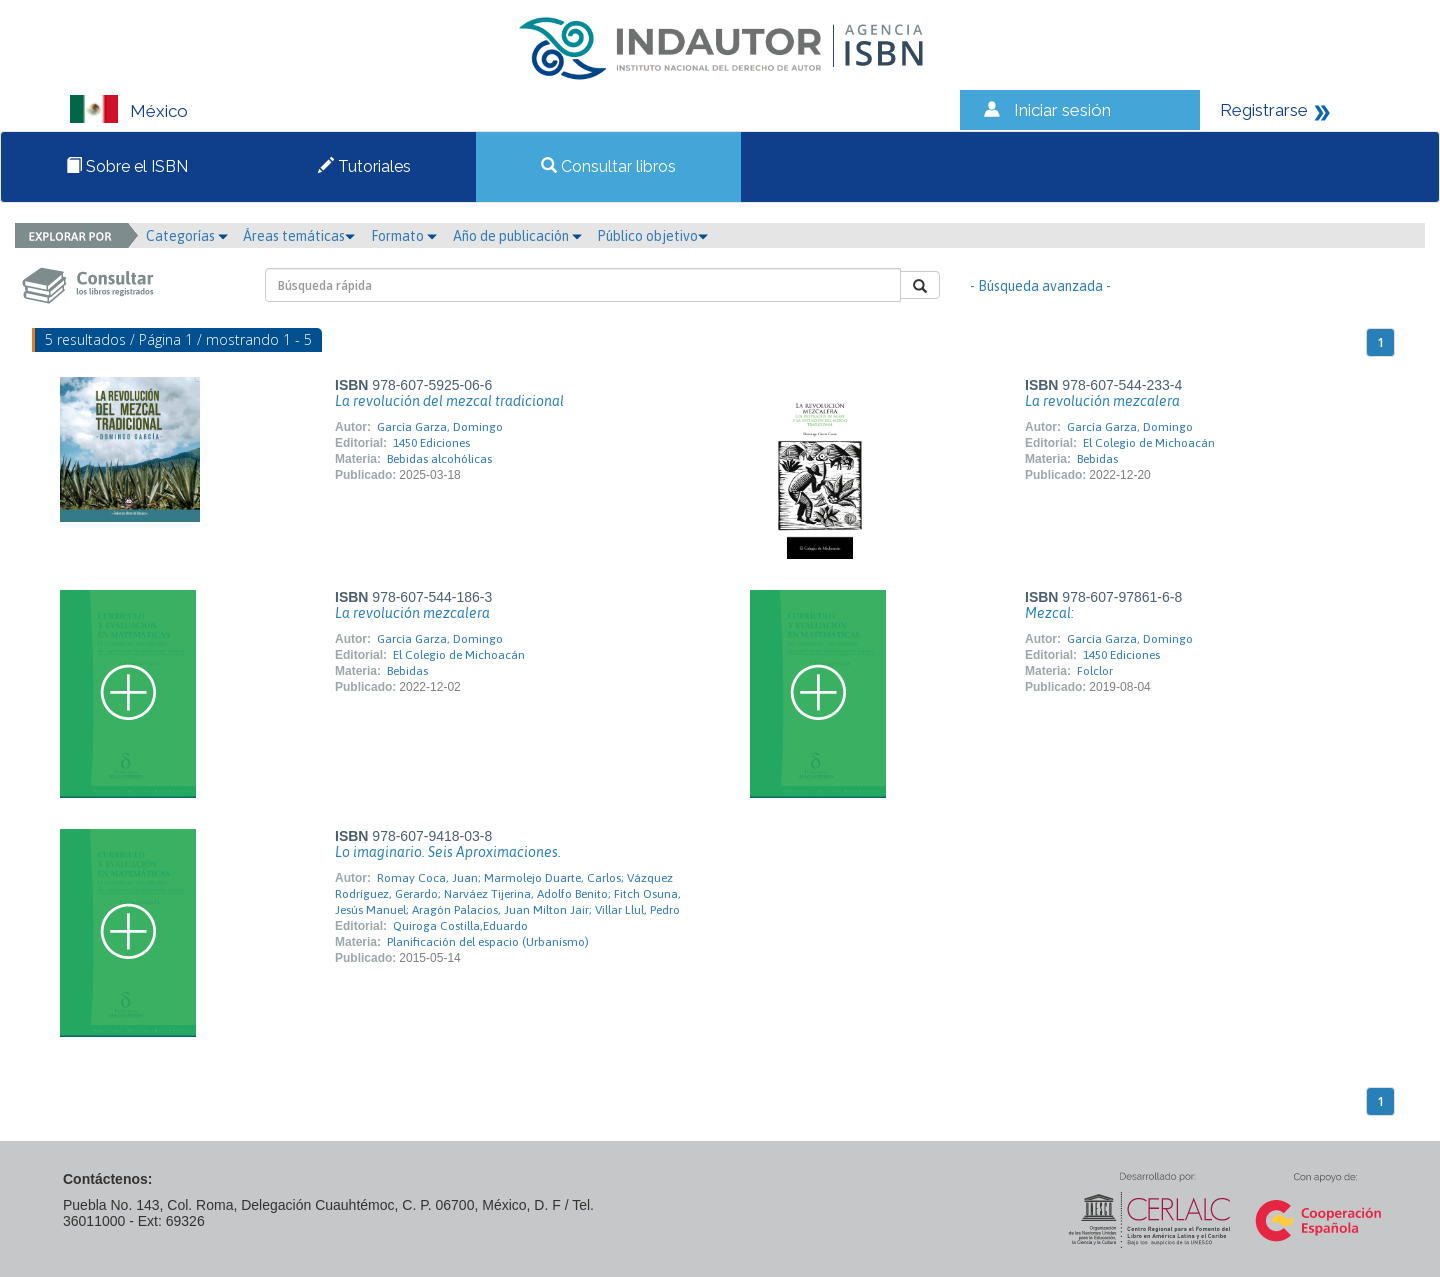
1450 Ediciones (431, 443)
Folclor (1095, 671)
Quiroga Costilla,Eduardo (460, 926)
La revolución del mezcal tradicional (449, 401)
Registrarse (1264, 110)
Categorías (187, 236)
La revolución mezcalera (1102, 401)
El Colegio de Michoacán (1149, 443)
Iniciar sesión (1062, 110)
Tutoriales (364, 166)
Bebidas (1097, 459)
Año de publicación (517, 236)
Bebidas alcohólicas (439, 459)
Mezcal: (1049, 613)
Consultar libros (608, 166)
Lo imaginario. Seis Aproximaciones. (448, 852)
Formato (404, 236)
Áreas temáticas (299, 236)
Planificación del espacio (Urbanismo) (488, 942)
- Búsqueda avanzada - (1040, 286)
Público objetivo (652, 236)
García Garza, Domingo (440, 427)
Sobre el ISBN (127, 166)
